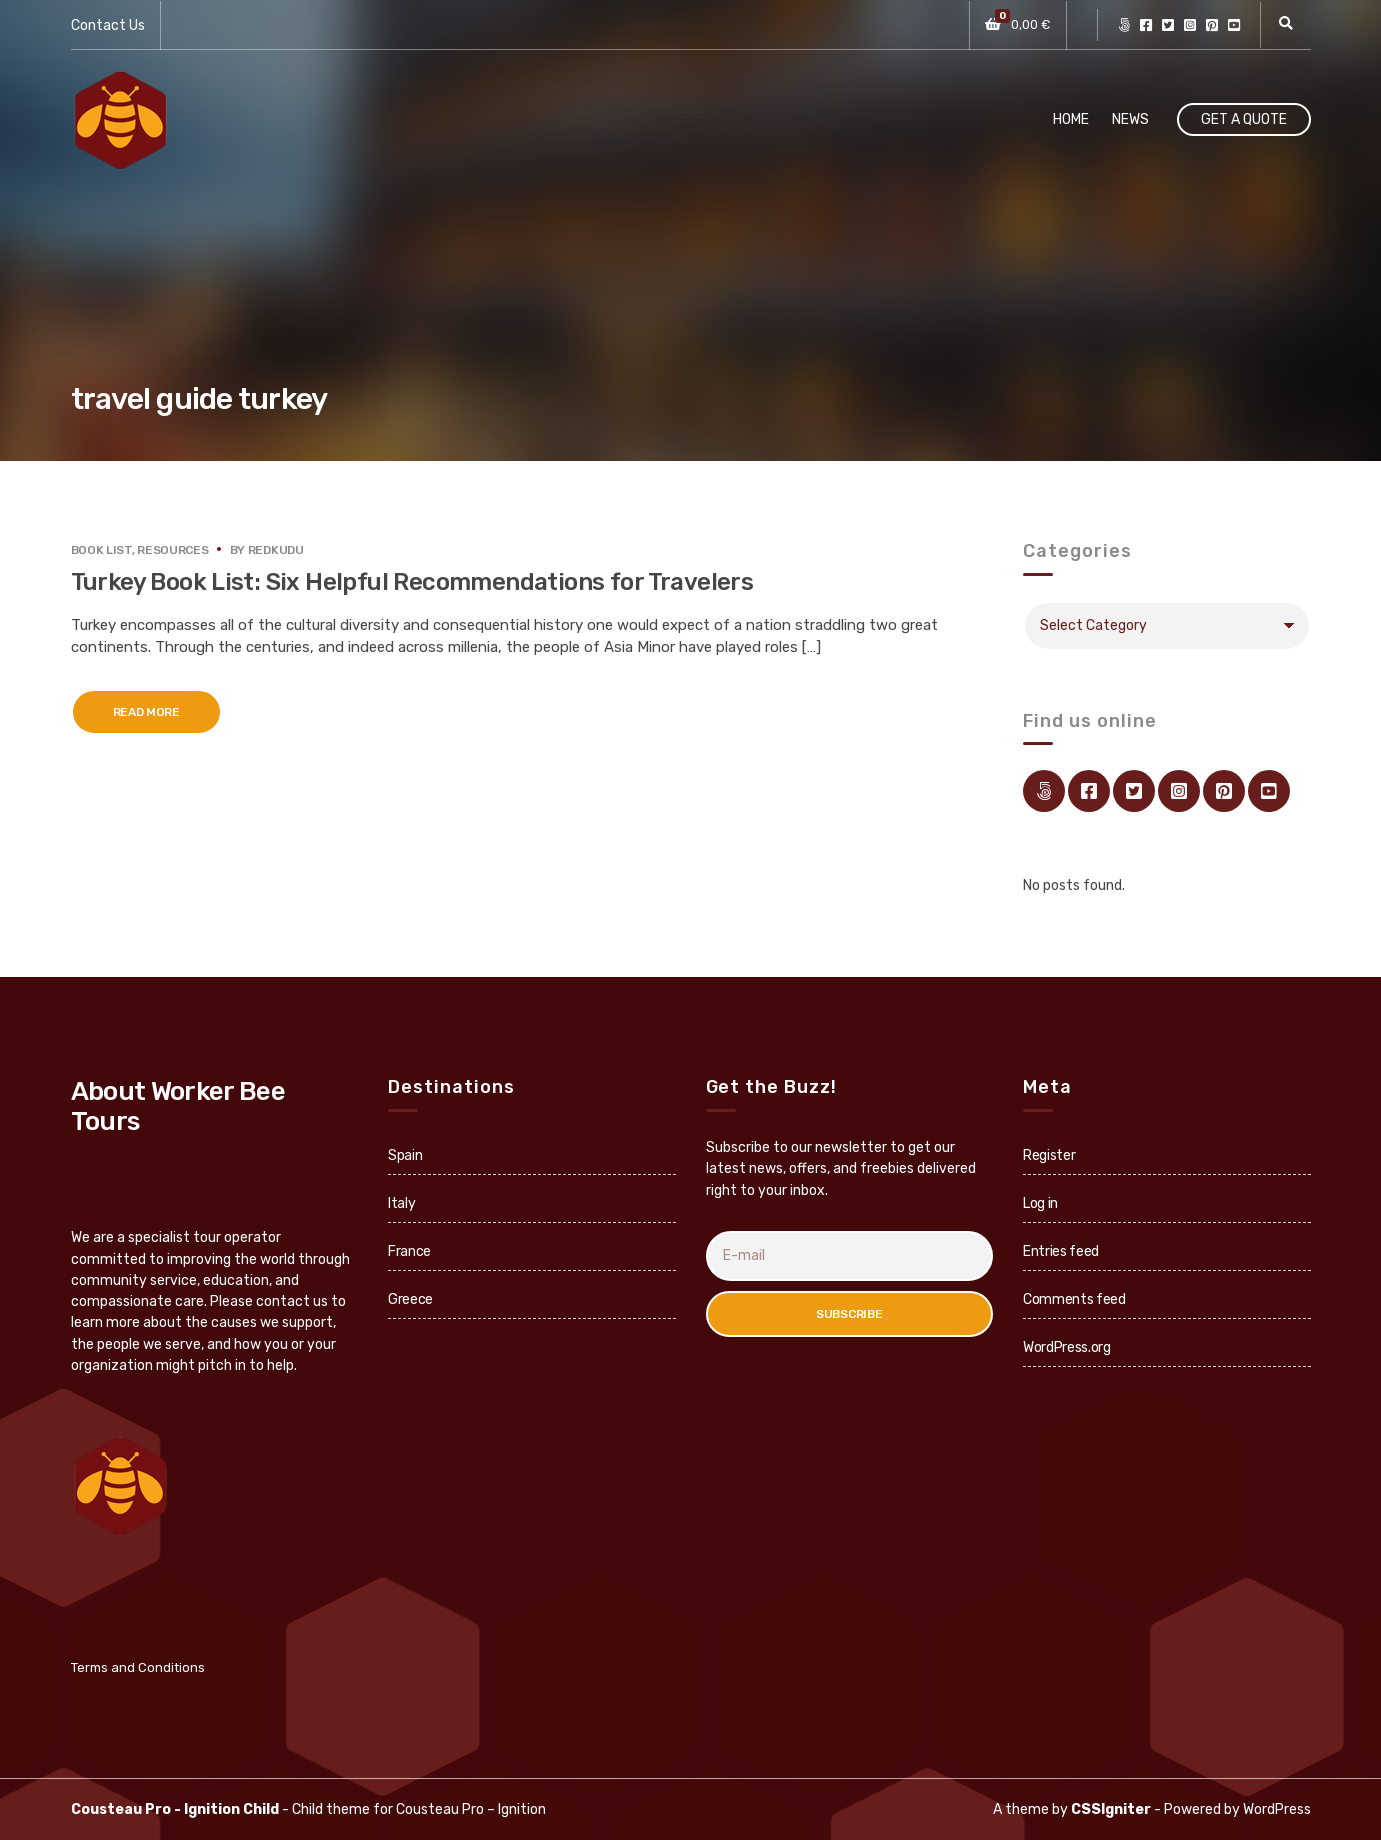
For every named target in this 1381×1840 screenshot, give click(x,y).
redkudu (276, 550)
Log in (1040, 1203)
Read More (146, 712)
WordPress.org (1066, 1347)
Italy (401, 1203)
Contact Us (108, 25)
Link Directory (1124, 25)
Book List (101, 550)
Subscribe (849, 1314)
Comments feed (1074, 1299)
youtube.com (1234, 25)
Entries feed (1061, 1251)
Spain (405, 1155)
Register (1049, 1155)
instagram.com (1190, 25)
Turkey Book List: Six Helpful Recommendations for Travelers (412, 582)
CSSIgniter (1111, 1809)
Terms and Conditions (138, 1667)
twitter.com (1168, 25)
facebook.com (1146, 25)
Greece (410, 1299)
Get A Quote (1244, 119)
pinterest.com (1212, 25)
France (409, 1251)
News (1130, 119)
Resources (172, 550)
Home (1071, 119)
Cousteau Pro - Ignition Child (175, 1809)
